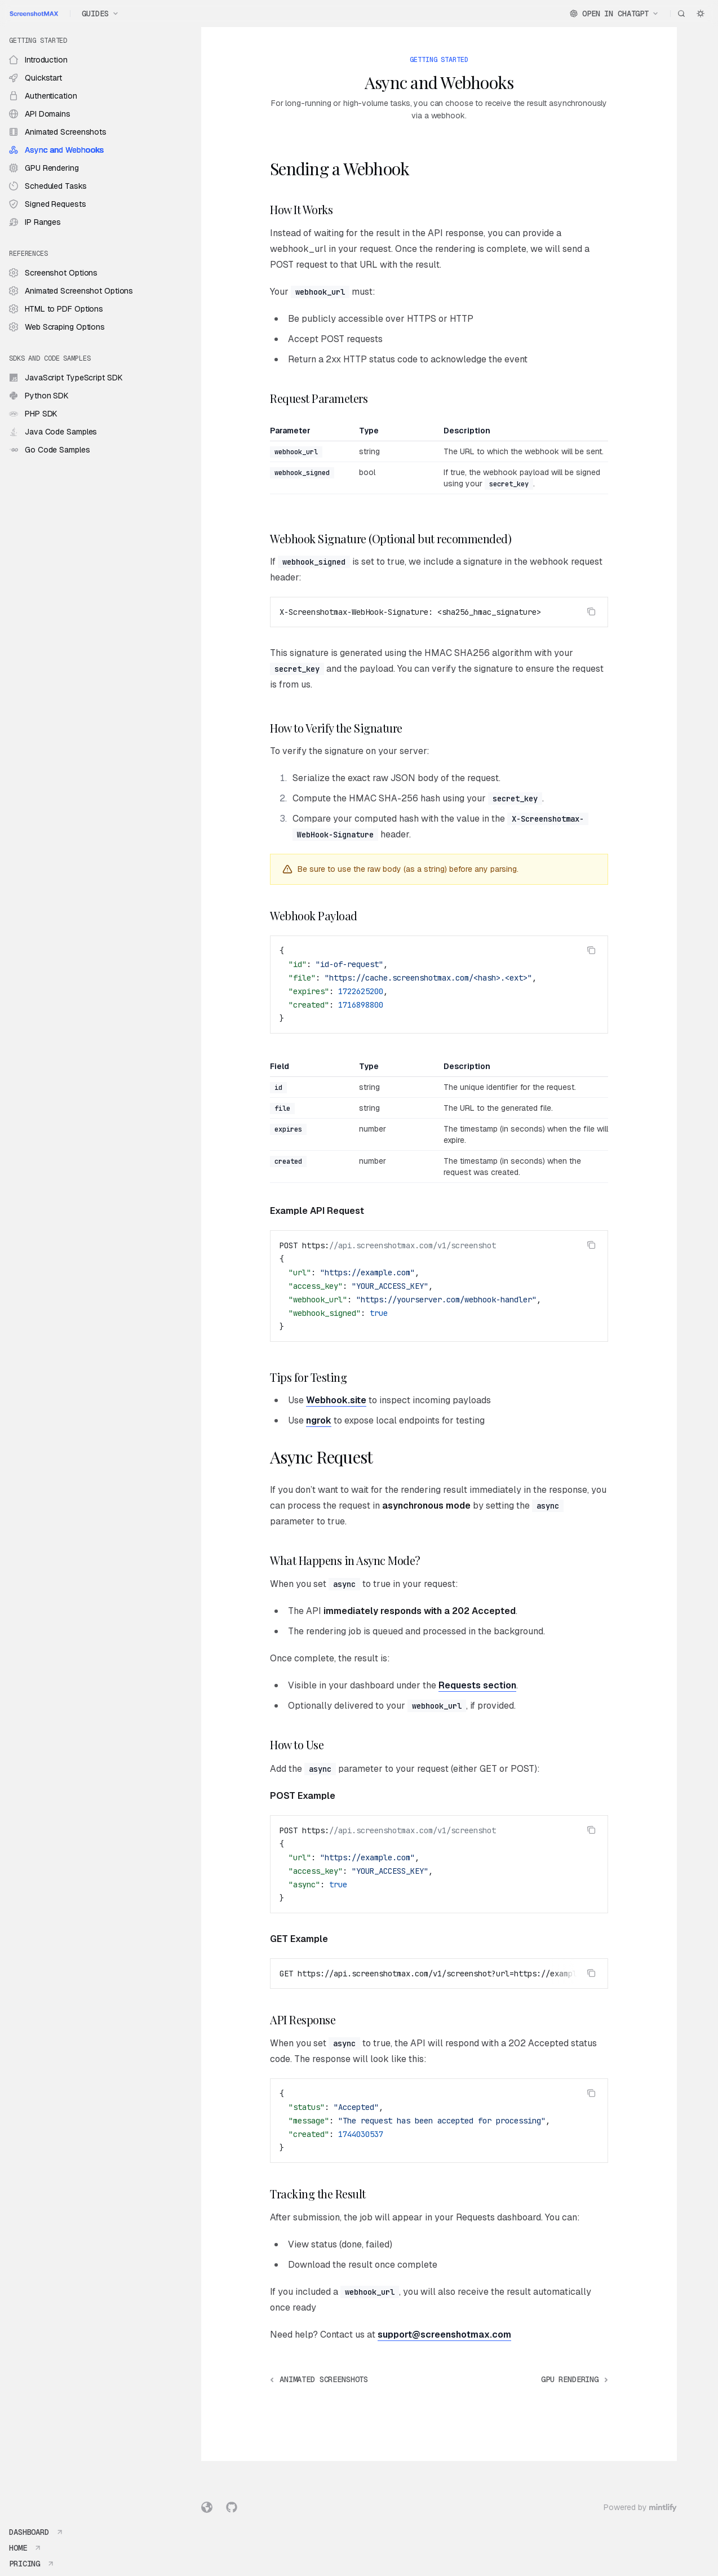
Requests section (477, 1685)
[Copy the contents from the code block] (591, 611)
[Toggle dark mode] (700, 13)
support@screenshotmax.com (444, 2334)
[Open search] (681, 13)
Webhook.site (336, 1400)
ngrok (318, 1420)
